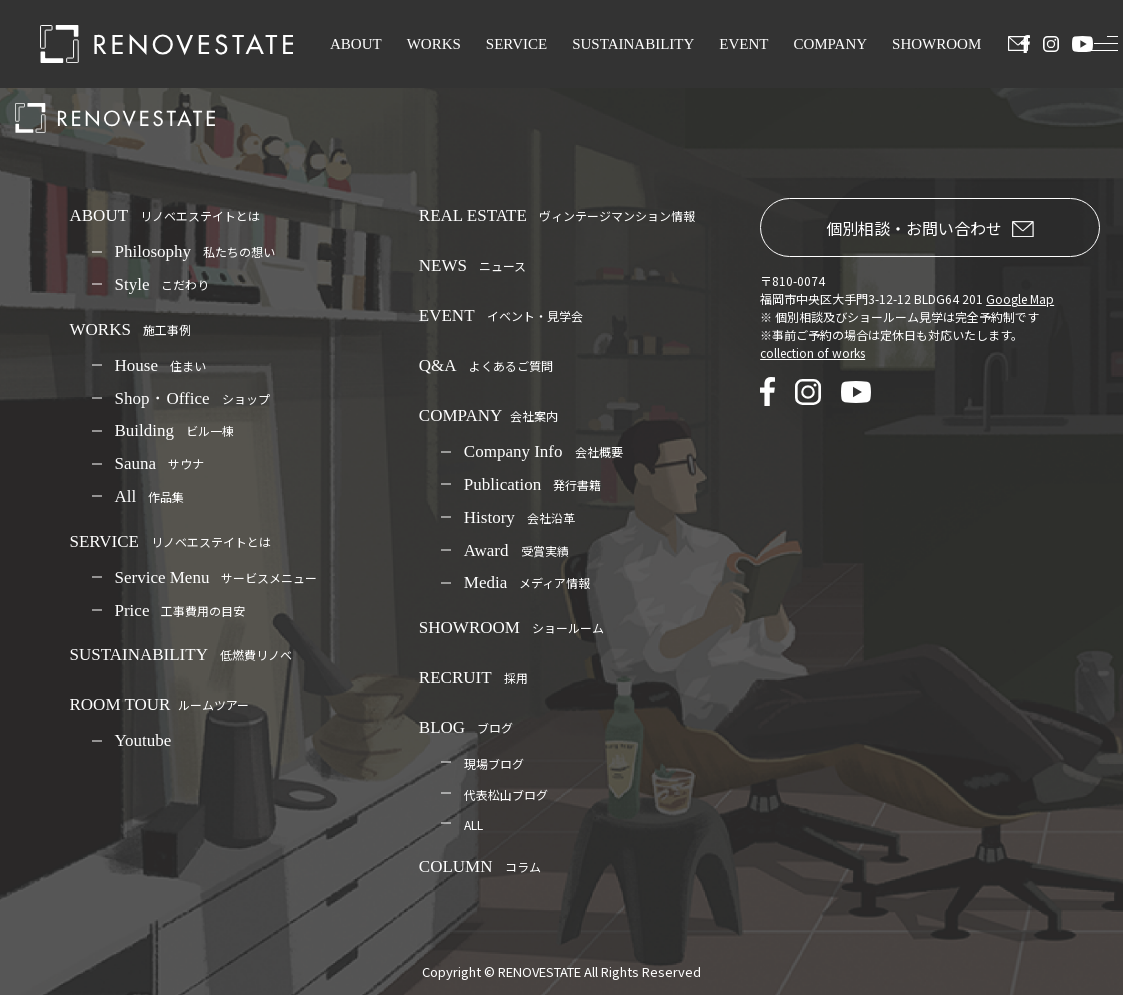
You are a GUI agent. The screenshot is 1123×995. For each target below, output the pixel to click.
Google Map (1020, 298)
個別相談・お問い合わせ (930, 228)
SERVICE (516, 44)
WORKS (434, 44)
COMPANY (830, 44)
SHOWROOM (936, 44)
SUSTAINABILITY (633, 44)
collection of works (812, 352)
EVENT (743, 44)
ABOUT (356, 44)
